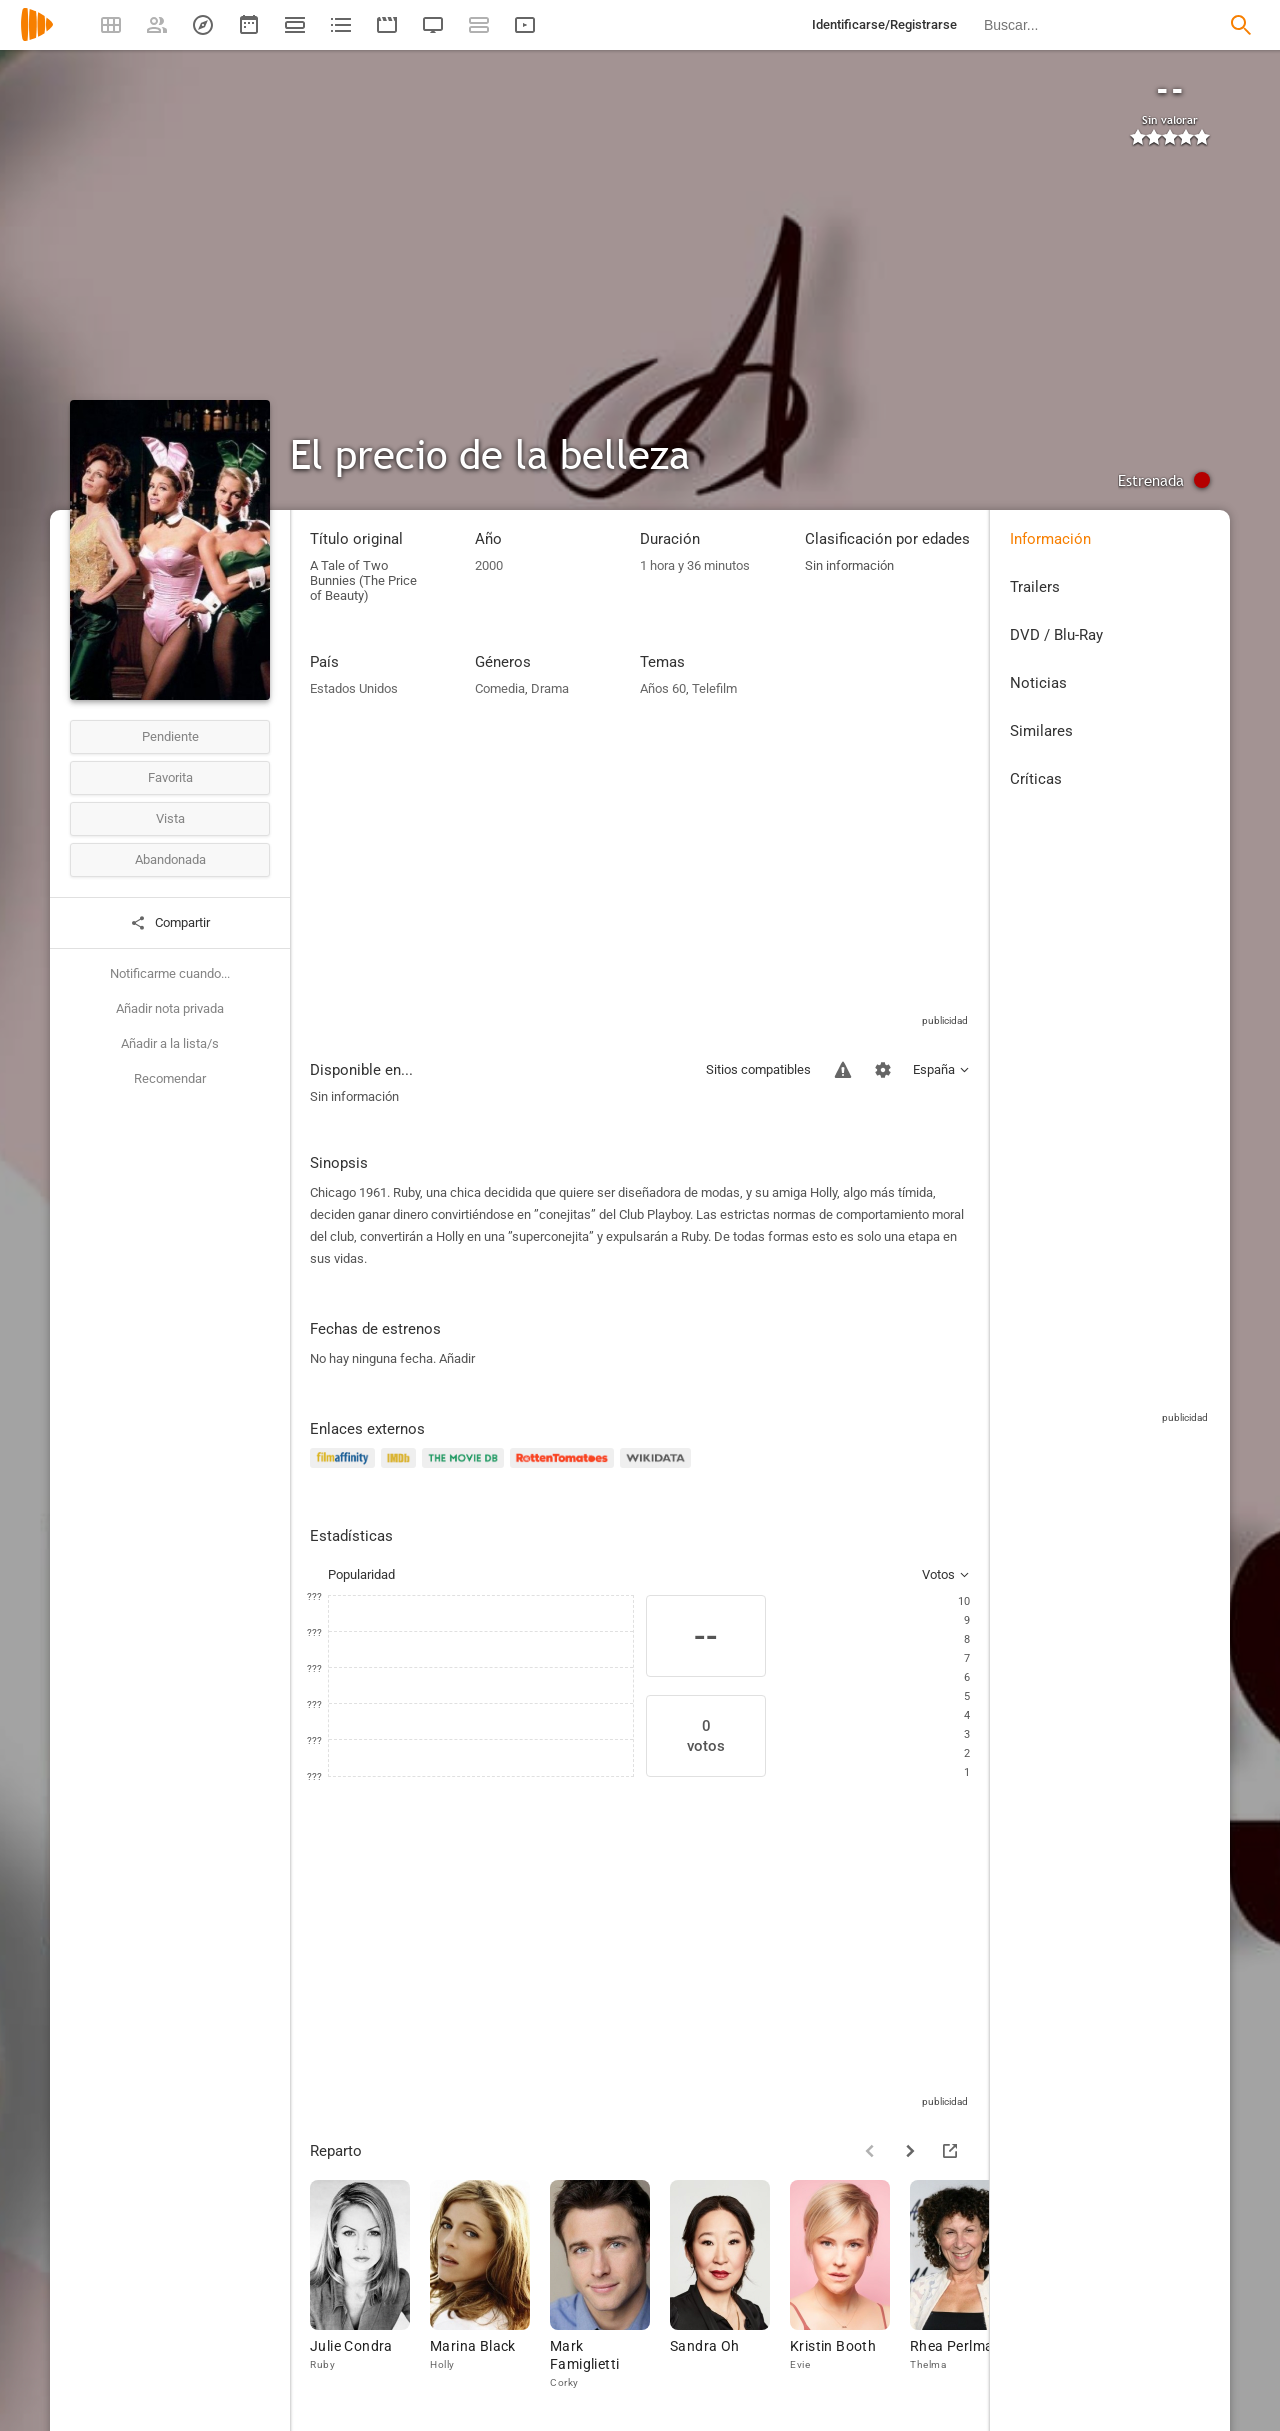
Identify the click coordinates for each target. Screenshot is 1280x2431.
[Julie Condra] (370, 2285)
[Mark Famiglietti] (610, 2285)
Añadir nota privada (170, 1008)
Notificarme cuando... (170, 973)
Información (1050, 539)
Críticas (1036, 779)
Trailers (1035, 587)
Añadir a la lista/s (170, 1043)
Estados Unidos (354, 688)
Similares (1041, 731)
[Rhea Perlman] (970, 2285)
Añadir (457, 1358)
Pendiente (170, 736)
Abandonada (170, 859)
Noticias (1038, 683)
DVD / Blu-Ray (1056, 635)
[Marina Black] (490, 2285)
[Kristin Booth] (850, 2285)
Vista (170, 818)
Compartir (170, 923)
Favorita (170, 777)
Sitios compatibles (758, 1069)
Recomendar (170, 1078)
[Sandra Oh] (730, 2285)
